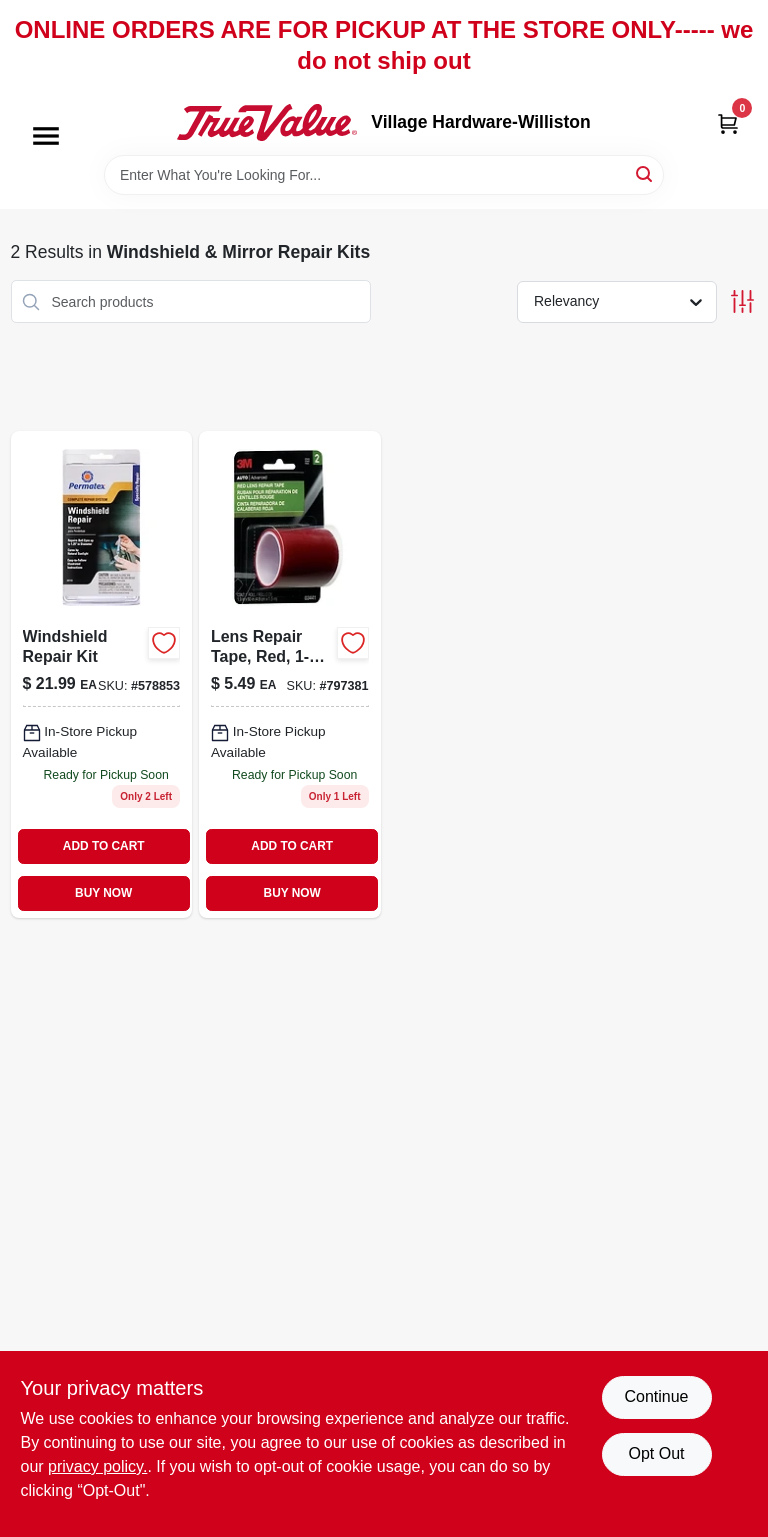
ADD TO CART (104, 846)
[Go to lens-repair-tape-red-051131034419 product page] (290, 674)
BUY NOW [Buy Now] (103, 893)
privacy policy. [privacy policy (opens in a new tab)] (97, 1466)
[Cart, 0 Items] (728, 122)
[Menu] (46, 137)
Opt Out (656, 1453)
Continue (656, 1396)
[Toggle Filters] (742, 301)
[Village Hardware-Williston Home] (267, 122)
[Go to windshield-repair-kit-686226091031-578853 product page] (102, 674)
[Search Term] (384, 175)
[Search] (645, 173)
